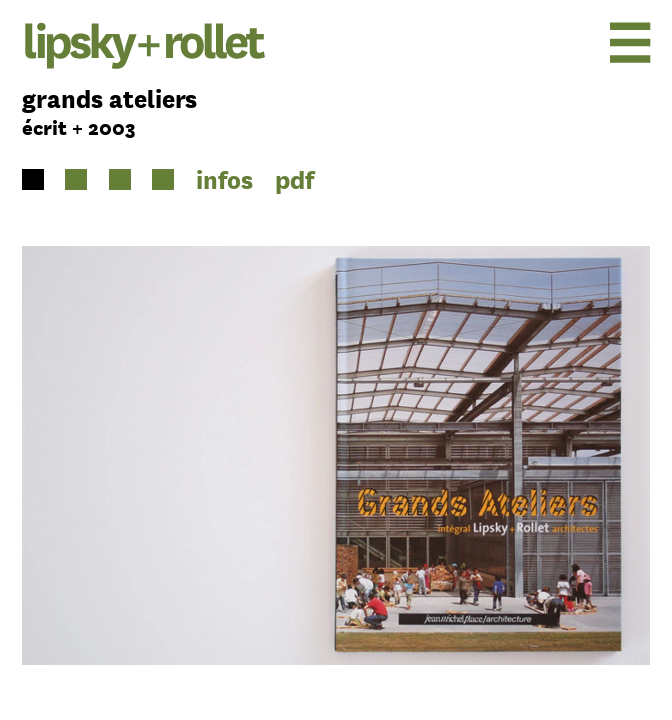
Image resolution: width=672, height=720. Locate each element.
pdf (294, 180)
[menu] (579, 42)
